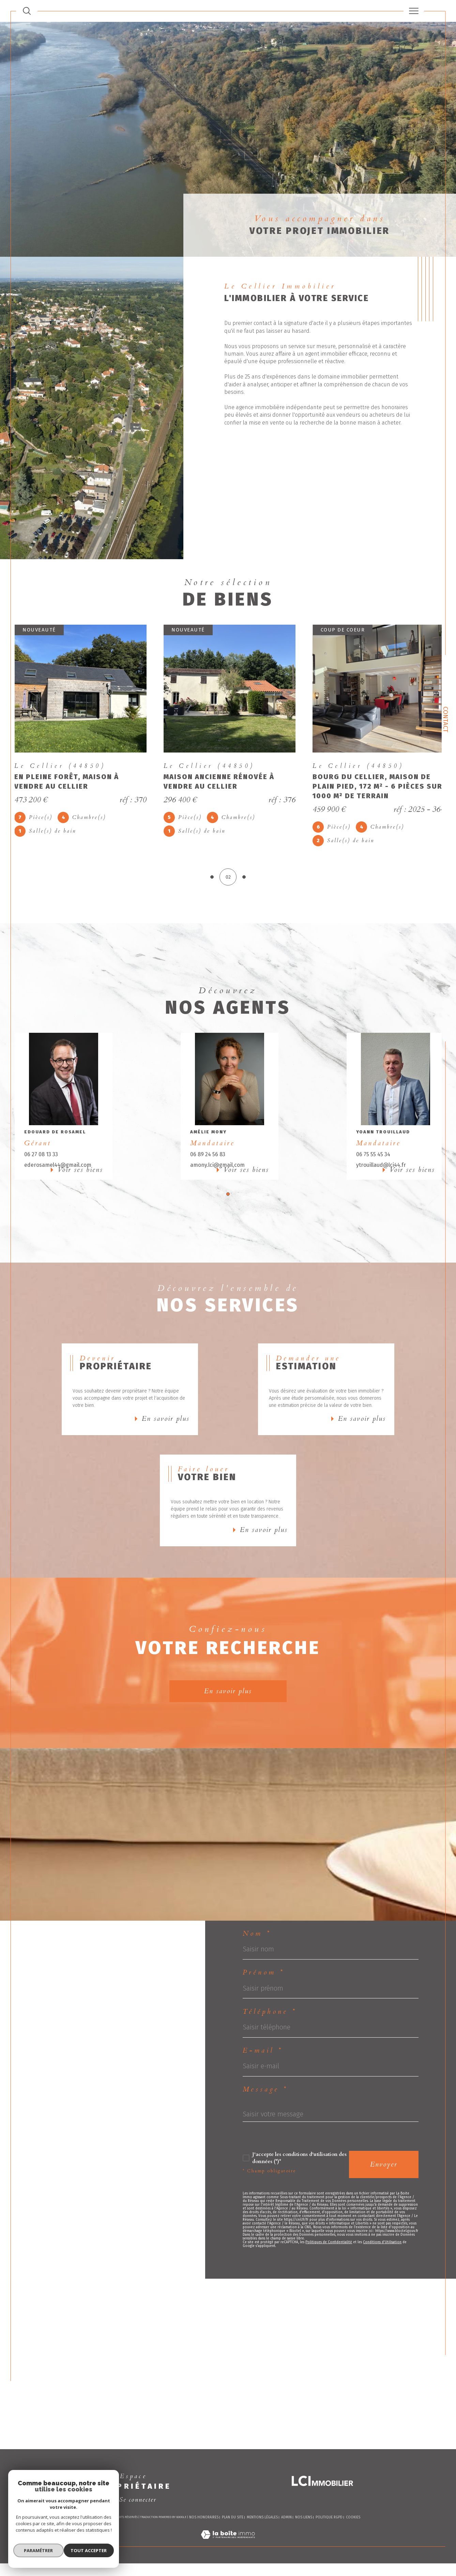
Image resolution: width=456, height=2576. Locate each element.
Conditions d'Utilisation (382, 2276)
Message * (265, 2118)
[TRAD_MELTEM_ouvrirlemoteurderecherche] (26, 10)
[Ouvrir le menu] (414, 11)
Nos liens (303, 2541)
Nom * (257, 1958)
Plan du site (232, 2541)
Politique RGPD (329, 2541)
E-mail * (263, 2078)
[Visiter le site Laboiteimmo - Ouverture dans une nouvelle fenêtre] (228, 2566)
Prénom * (264, 1998)
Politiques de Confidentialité (328, 2276)
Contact (445, 719)
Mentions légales (262, 2541)
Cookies (353, 2541)
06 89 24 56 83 (208, 1160)
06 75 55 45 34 (372, 1160)
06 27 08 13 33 (44, 1160)
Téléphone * (270, 2038)
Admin (286, 2541)
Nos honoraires (203, 2541)
